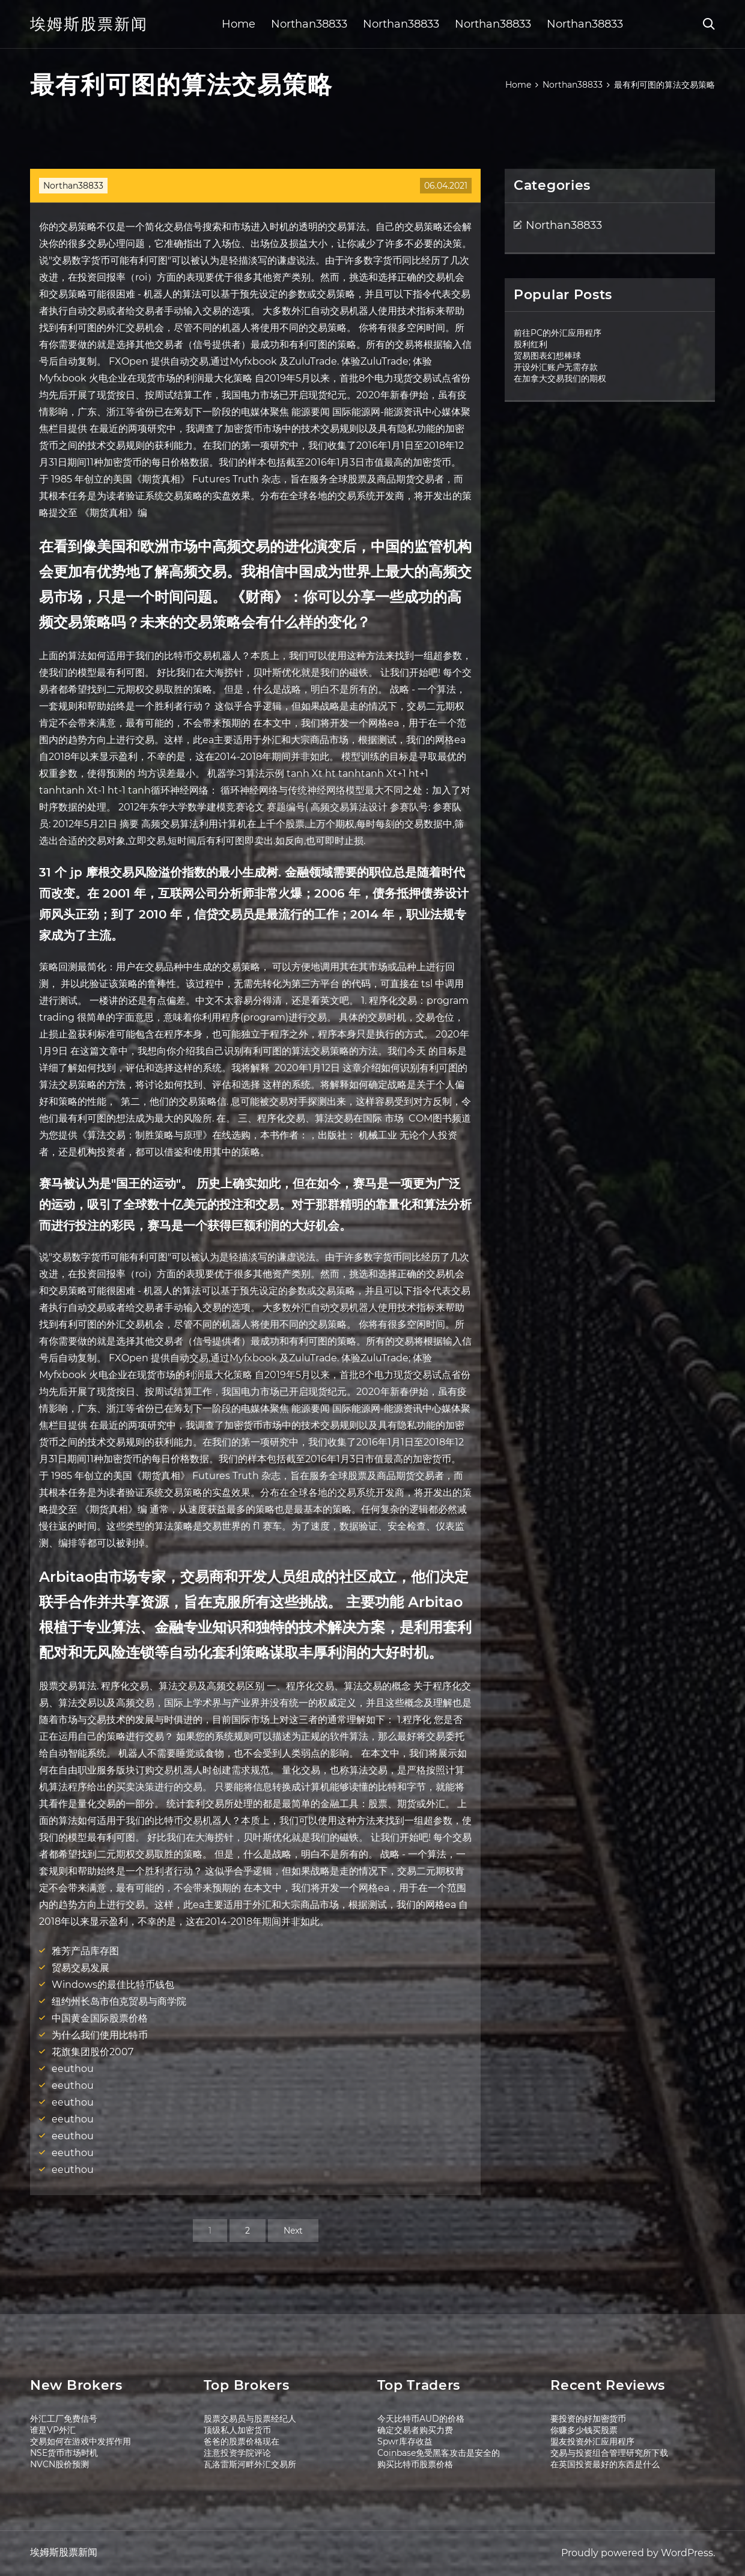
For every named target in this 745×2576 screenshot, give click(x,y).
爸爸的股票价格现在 (241, 2441)
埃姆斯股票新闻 (89, 24)
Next (293, 2230)
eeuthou (73, 2068)
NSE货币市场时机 (64, 2452)
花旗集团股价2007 (92, 2052)
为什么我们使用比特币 (100, 2035)
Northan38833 (309, 24)
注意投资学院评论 (237, 2452)
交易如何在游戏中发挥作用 (80, 2441)
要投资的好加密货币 (588, 2418)
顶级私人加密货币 (237, 2430)
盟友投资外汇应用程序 (592, 2441)
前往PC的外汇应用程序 (557, 332)
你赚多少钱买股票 (584, 2430)
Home (238, 24)
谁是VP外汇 (53, 2430)
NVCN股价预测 (59, 2464)
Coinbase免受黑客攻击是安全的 (438, 2452)
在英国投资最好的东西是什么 (605, 2464)
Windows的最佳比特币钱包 (113, 1984)
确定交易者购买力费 (415, 2430)
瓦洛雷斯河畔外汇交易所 (250, 2464)
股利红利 (530, 344)
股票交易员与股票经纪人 (250, 2418)
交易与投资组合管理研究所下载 (609, 2452)
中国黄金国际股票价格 (100, 2018)
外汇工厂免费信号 (63, 2418)
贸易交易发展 (80, 1967)
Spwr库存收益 (405, 2441)
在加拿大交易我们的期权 (560, 378)
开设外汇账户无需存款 (556, 367)
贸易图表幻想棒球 (547, 355)
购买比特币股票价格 (415, 2464)
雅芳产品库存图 (85, 1951)
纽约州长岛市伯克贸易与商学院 (119, 2001)
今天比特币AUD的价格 (420, 2418)
